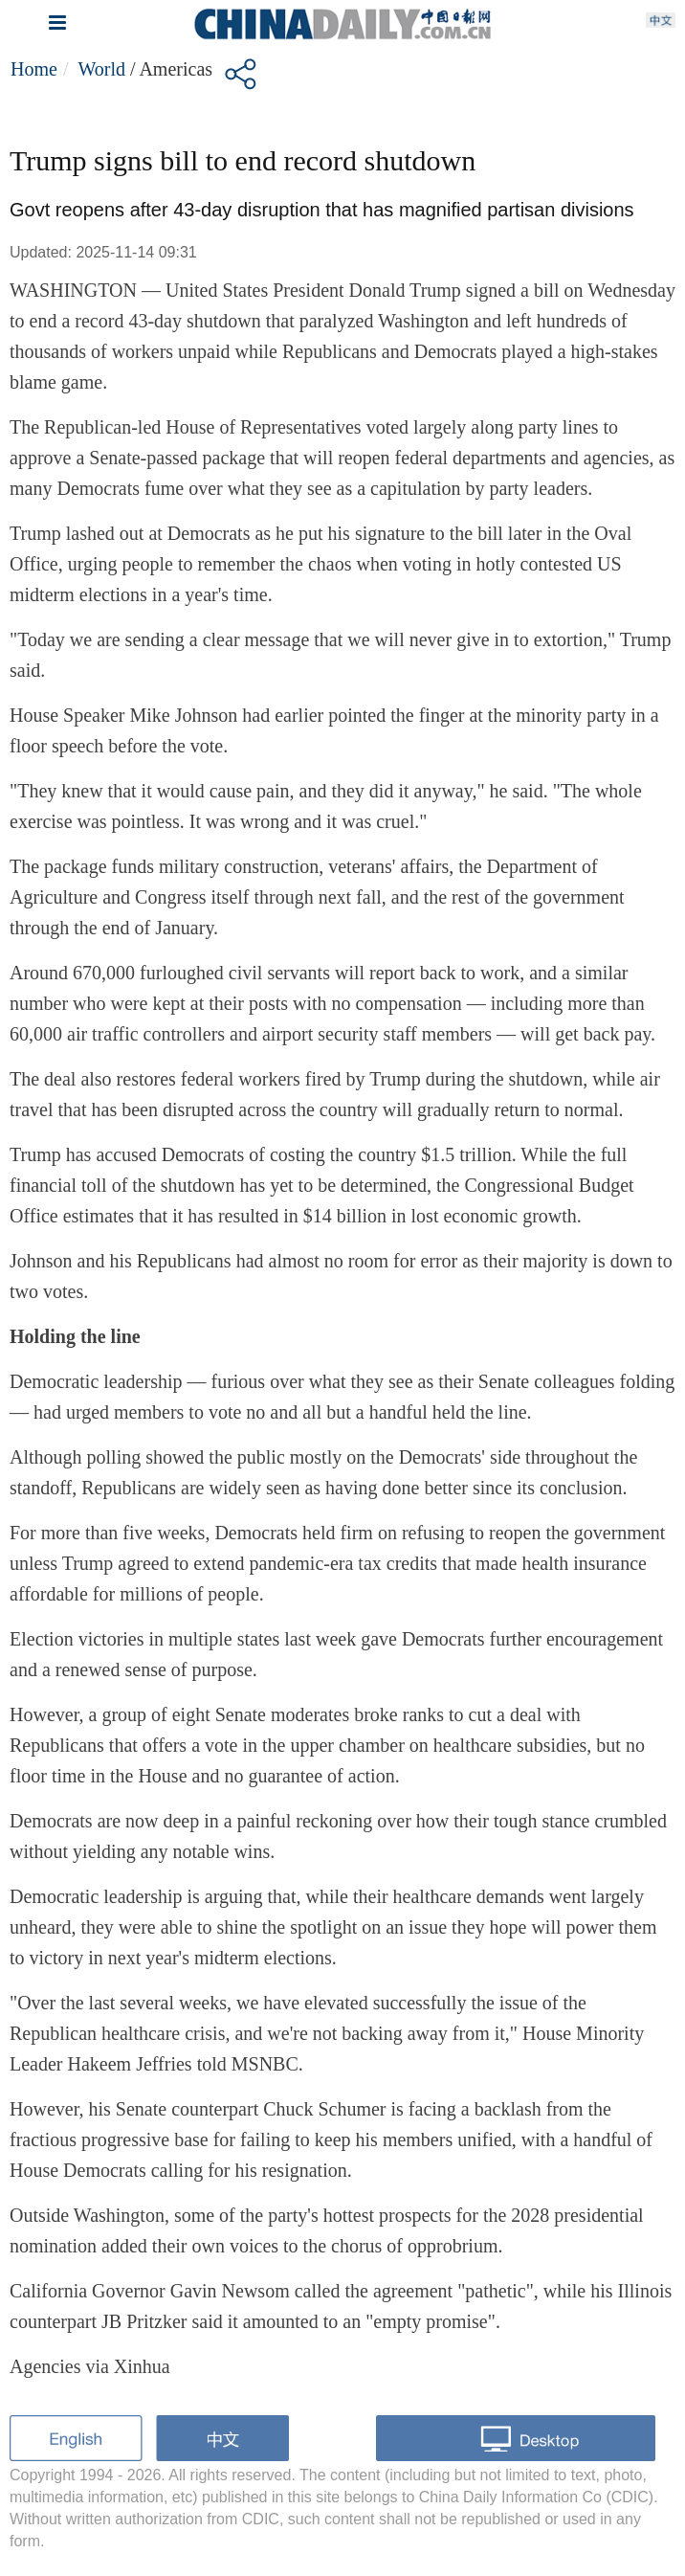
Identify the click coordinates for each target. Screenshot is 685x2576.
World (101, 68)
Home (34, 68)
